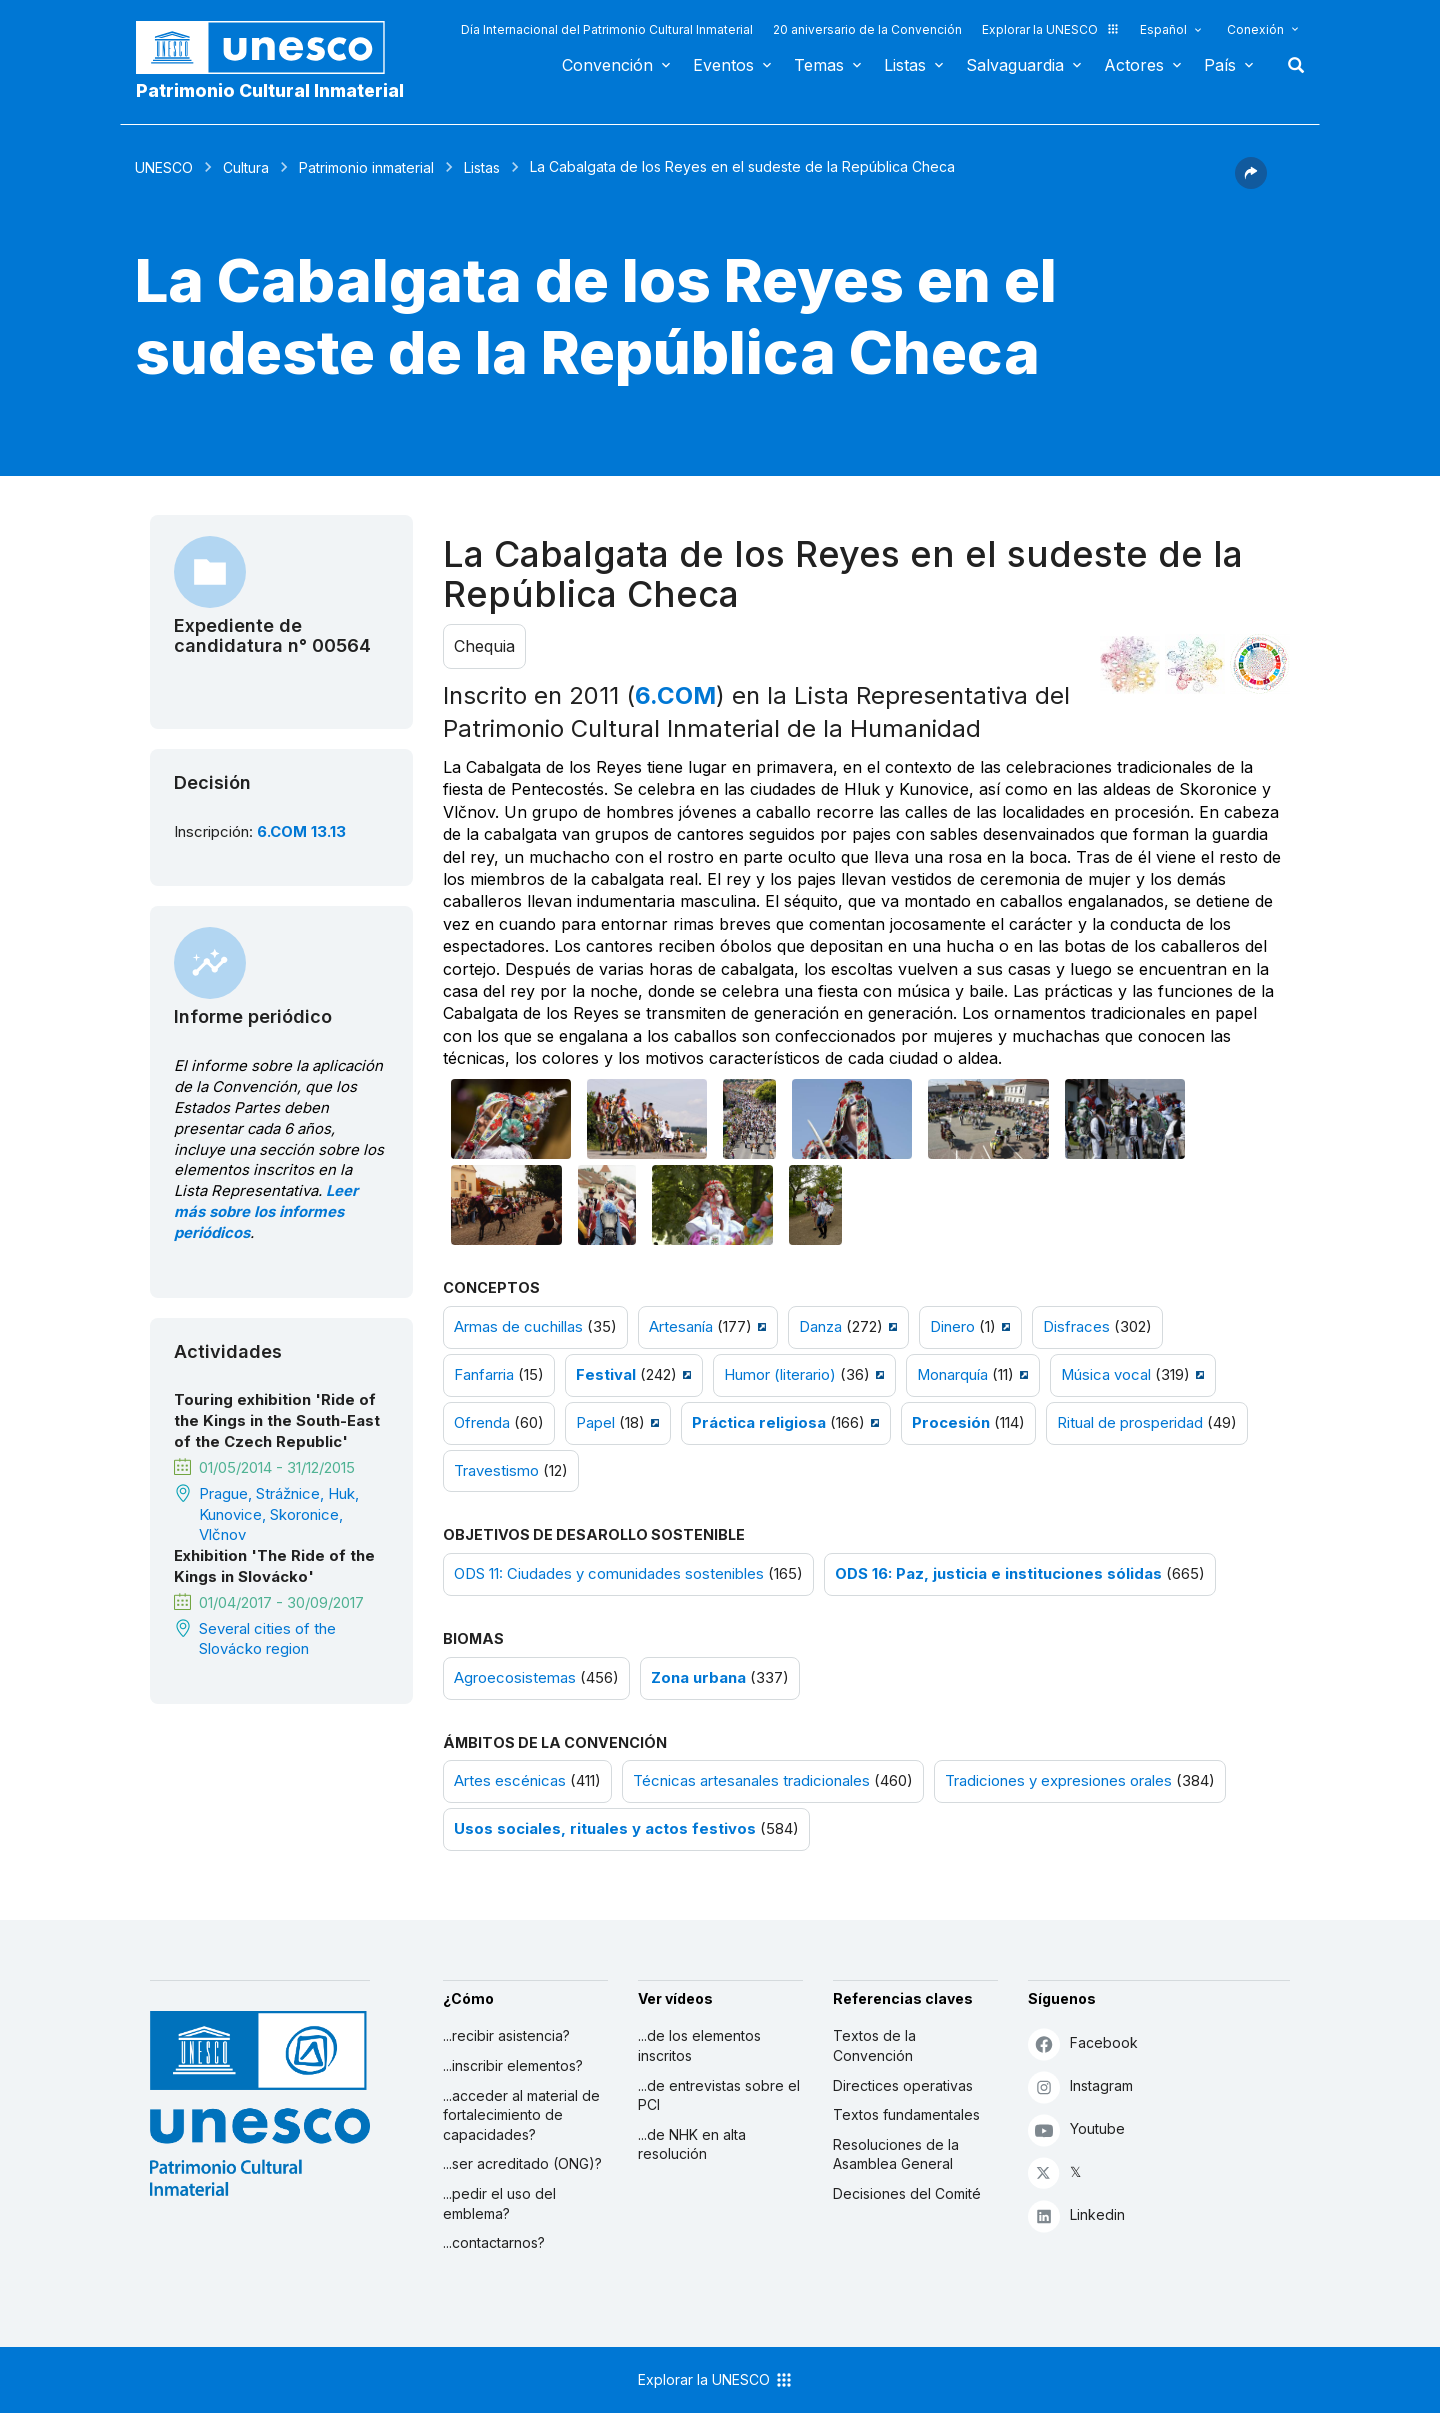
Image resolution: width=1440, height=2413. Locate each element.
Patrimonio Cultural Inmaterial (270, 90)
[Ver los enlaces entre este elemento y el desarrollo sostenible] (1260, 664)
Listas (905, 65)
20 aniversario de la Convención (867, 29)
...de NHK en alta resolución (692, 2144)
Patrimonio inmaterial (366, 167)
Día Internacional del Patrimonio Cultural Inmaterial (607, 29)
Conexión (1255, 29)
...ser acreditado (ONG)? (522, 2163)
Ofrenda (482, 1423)
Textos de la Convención (874, 2045)
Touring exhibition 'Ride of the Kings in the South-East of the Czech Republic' (277, 1421)
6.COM (675, 695)
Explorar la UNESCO (1051, 29)
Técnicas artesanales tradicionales (751, 1781)
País (1220, 65)
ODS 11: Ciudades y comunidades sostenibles (609, 1574)
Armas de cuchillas (518, 1327)
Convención (607, 65)
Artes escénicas (510, 1781)
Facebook (1083, 2043)
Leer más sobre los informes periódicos (266, 1212)
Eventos (723, 65)
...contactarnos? (494, 2242)
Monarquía (952, 1375)
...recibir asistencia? (506, 2035)
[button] (1251, 183)
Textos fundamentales (906, 2114)
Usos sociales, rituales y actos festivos (605, 1829)
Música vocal (1106, 1375)
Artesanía (681, 1327)
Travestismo (496, 1471)
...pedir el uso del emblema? (499, 2203)
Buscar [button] (1290, 65)
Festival (606, 1375)
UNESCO (164, 167)
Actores (1134, 65)
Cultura (246, 167)
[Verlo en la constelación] (1130, 664)
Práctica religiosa (759, 1423)
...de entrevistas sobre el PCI (719, 2095)
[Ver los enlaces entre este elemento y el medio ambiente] (1195, 664)
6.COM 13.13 (301, 832)
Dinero (952, 1327)
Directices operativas (903, 2085)
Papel (595, 1423)
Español (1163, 29)
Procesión (951, 1423)
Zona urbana (698, 1678)
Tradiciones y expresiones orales (1058, 1781)
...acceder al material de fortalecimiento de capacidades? (521, 2115)
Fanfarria (484, 1375)
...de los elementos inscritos (699, 2045)
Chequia (484, 646)
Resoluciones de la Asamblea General (896, 2154)
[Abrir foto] (511, 1119)
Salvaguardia (1015, 65)
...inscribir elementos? (513, 2065)
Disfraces (1076, 1327)
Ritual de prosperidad (1130, 1423)
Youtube (1076, 2129)
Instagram (1080, 2086)
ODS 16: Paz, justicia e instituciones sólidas (998, 1574)
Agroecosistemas (515, 1678)
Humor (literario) (780, 1375)
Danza (820, 1327)
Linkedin (1076, 2215)
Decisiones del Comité (907, 2193)
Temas (819, 65)
